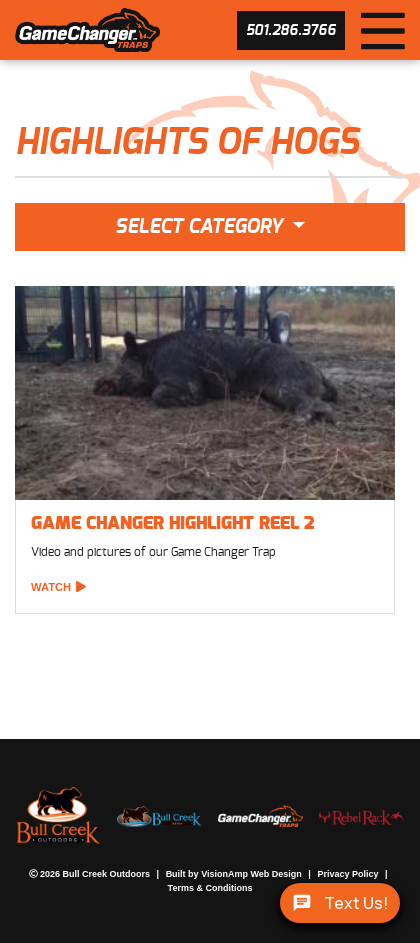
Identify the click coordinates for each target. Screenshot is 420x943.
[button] (291, 30)
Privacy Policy (321, 874)
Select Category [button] (201, 227)
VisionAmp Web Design (232, 874)
